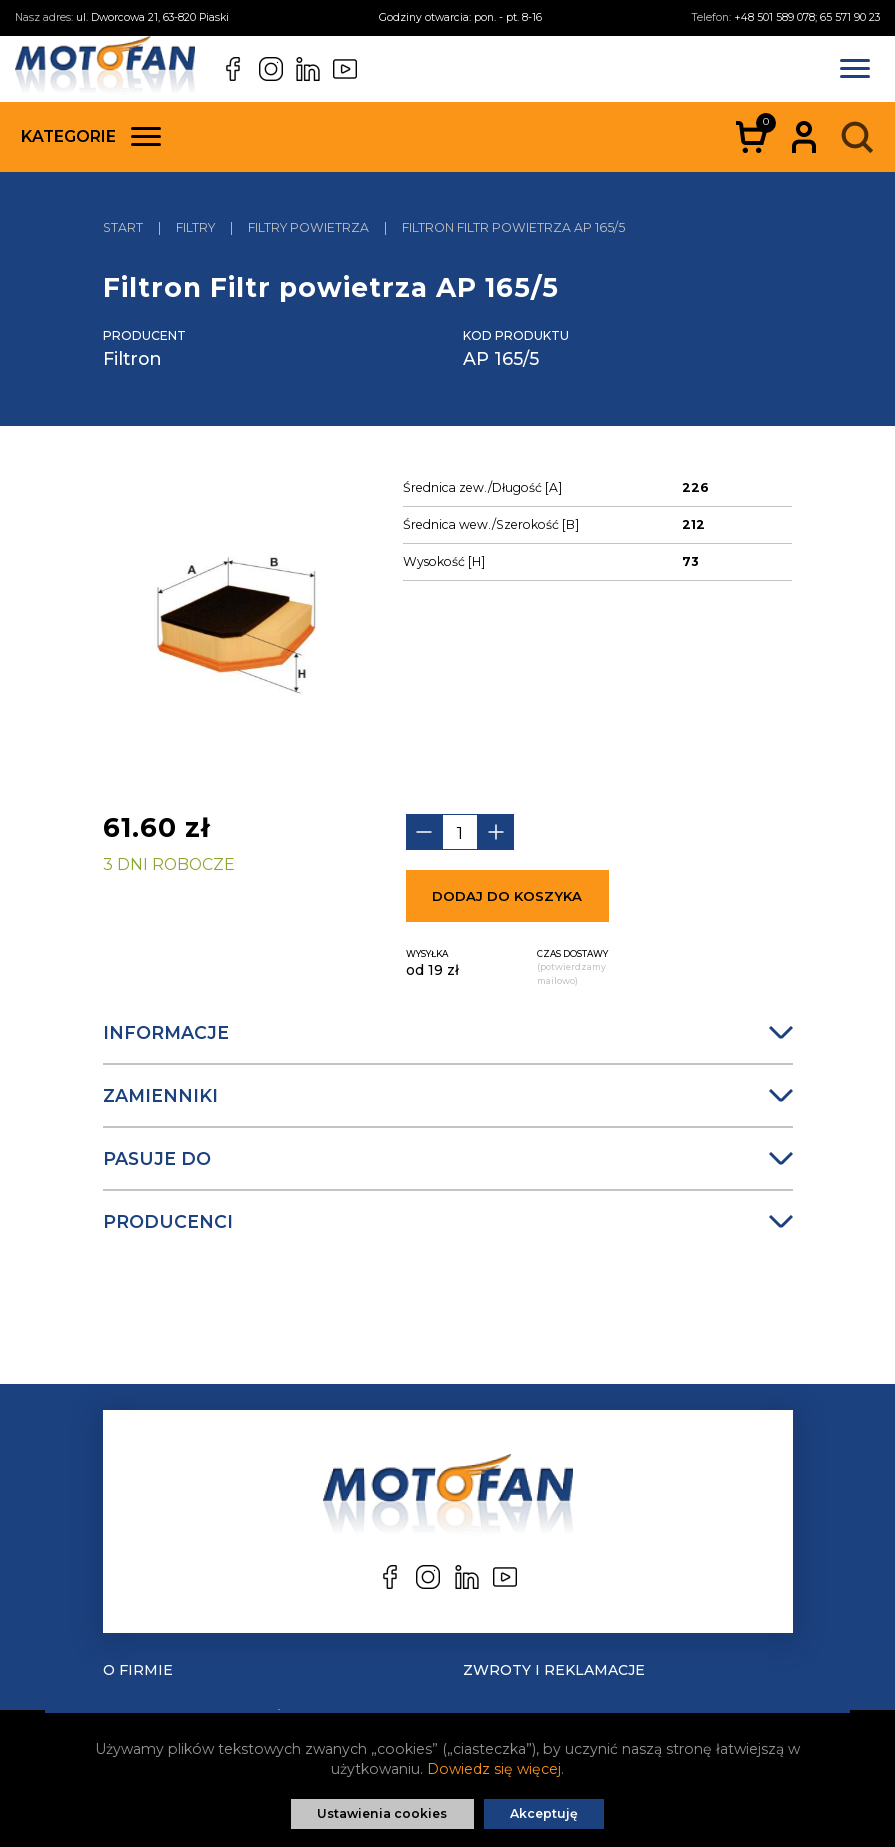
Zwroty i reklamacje (554, 1670)
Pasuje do (448, 1158)
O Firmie (138, 1670)
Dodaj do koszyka (507, 896)
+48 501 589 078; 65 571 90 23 (807, 17)
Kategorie (91, 136)
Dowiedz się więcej (494, 1769)
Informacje (448, 1032)
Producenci (448, 1221)
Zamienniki (448, 1095)
